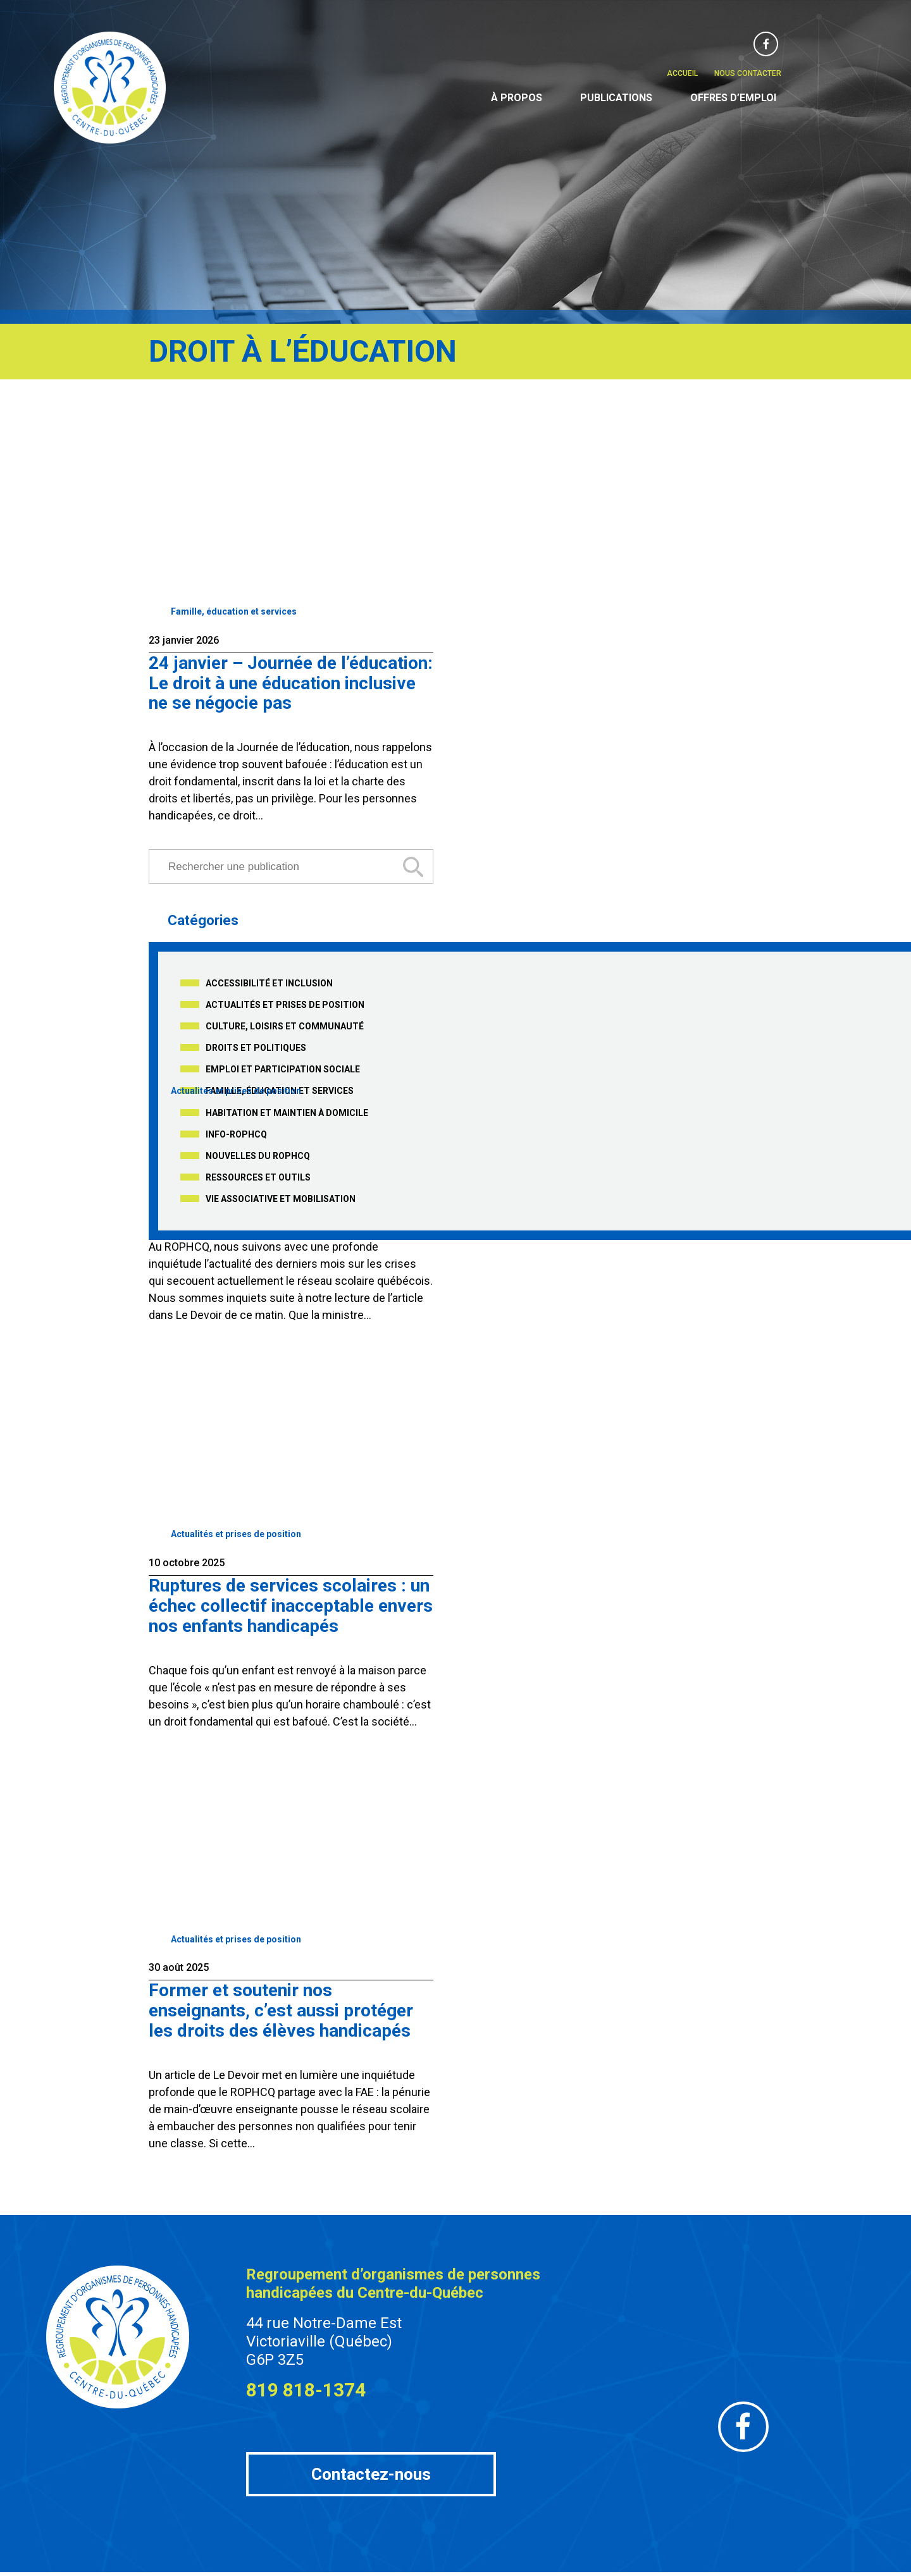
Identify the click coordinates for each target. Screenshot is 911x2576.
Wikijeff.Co (663, 2568)
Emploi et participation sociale (283, 1067)
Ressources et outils (258, 1175)
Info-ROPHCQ (236, 1132)
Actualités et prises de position (285, 1003)
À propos (516, 98)
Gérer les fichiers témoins (545, 2568)
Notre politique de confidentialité (433, 2568)
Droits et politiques (256, 1046)
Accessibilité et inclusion (269, 981)
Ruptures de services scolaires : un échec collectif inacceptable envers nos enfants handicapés (291, 1600)
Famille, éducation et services (234, 611)
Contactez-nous (371, 2467)
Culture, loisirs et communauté (285, 1024)
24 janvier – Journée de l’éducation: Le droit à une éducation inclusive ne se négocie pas (291, 682)
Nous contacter (747, 73)
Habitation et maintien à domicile (287, 1111)
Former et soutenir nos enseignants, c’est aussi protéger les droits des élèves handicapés (281, 2003)
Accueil (682, 73)
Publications (616, 98)
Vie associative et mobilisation (281, 1197)
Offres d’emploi (733, 98)
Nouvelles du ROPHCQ (258, 1154)
